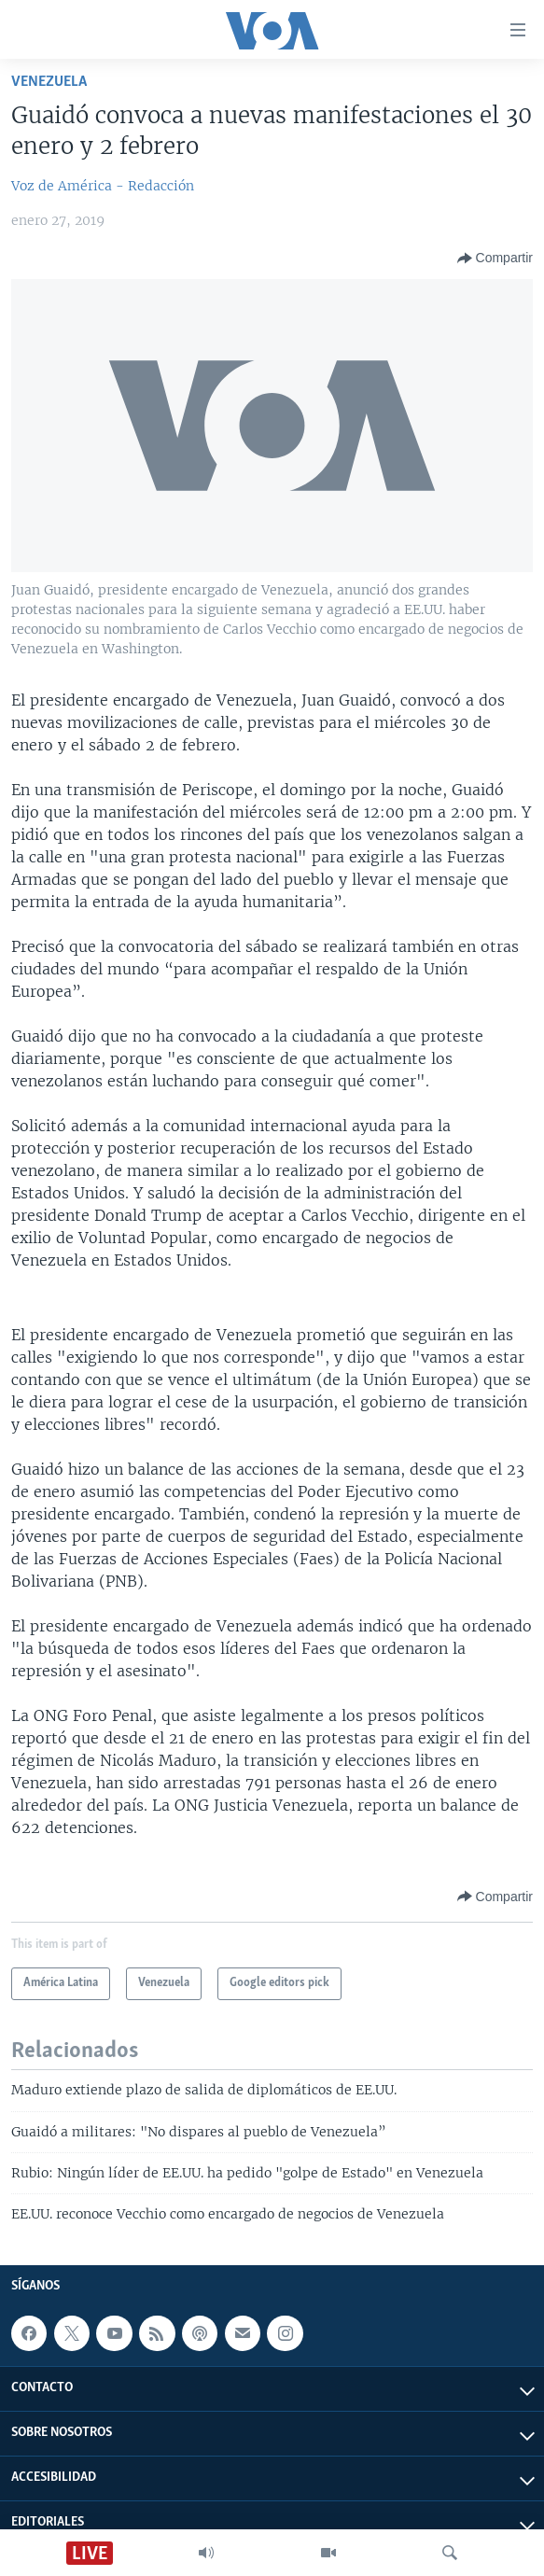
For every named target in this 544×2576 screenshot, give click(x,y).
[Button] (495, 258)
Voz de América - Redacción (102, 185)
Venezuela (49, 82)
